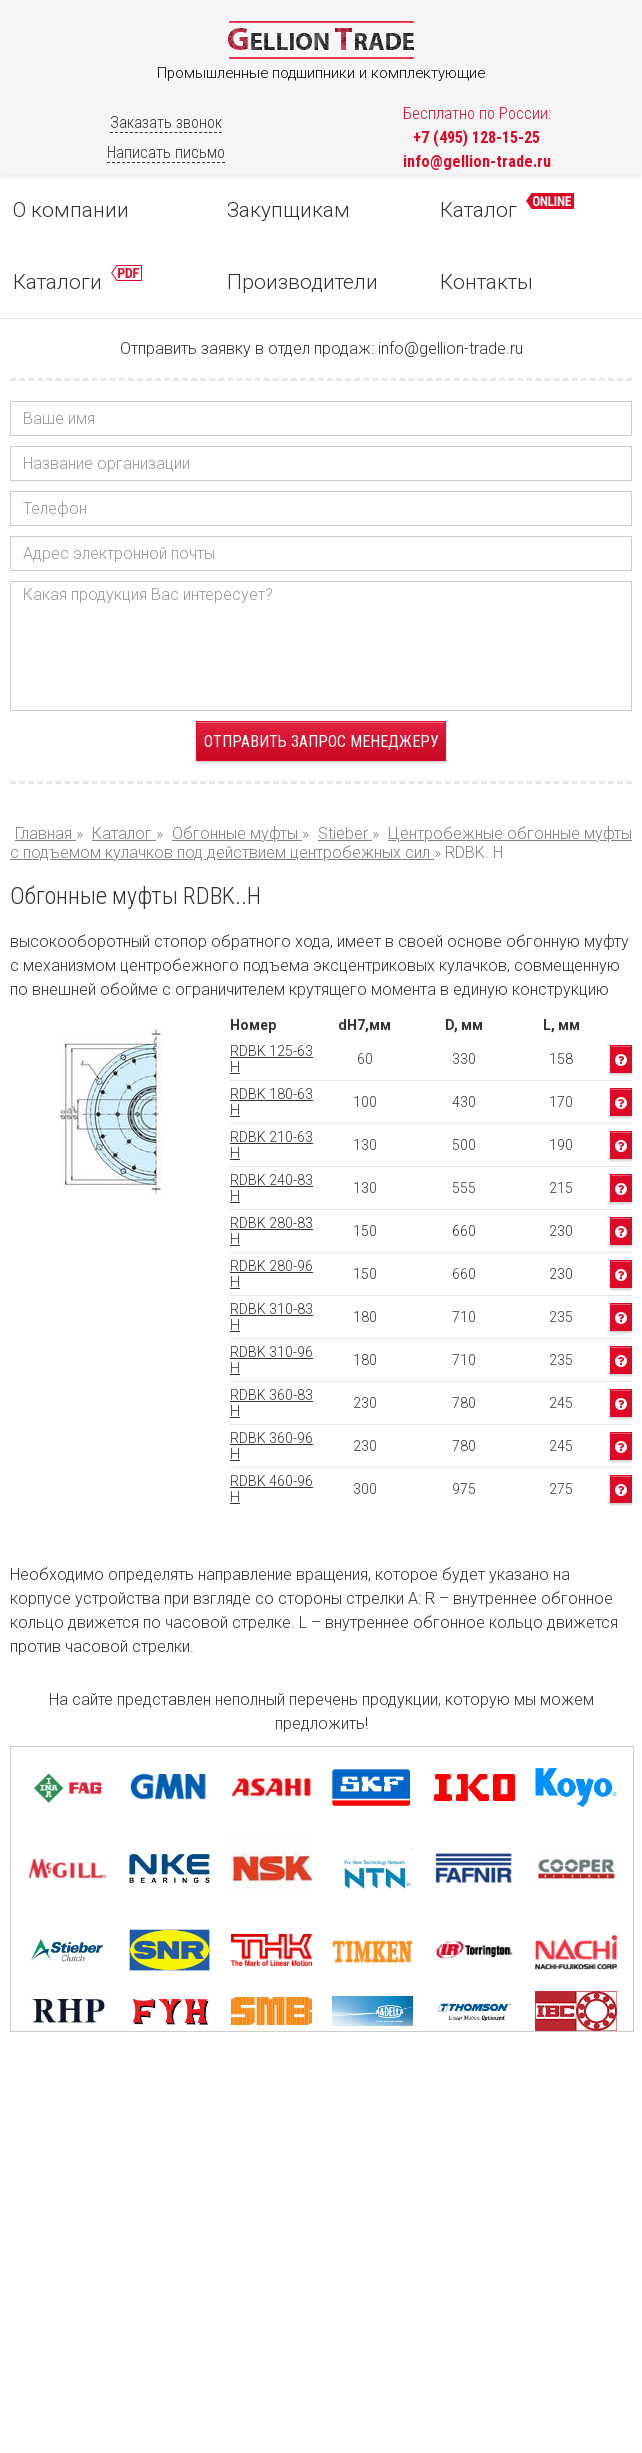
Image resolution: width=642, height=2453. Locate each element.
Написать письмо (166, 152)
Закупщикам (288, 210)
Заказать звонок (166, 122)
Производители (302, 282)
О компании (71, 210)
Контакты (486, 282)
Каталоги (77, 279)
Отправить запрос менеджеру (321, 741)
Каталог (507, 207)
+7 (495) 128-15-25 (476, 137)
